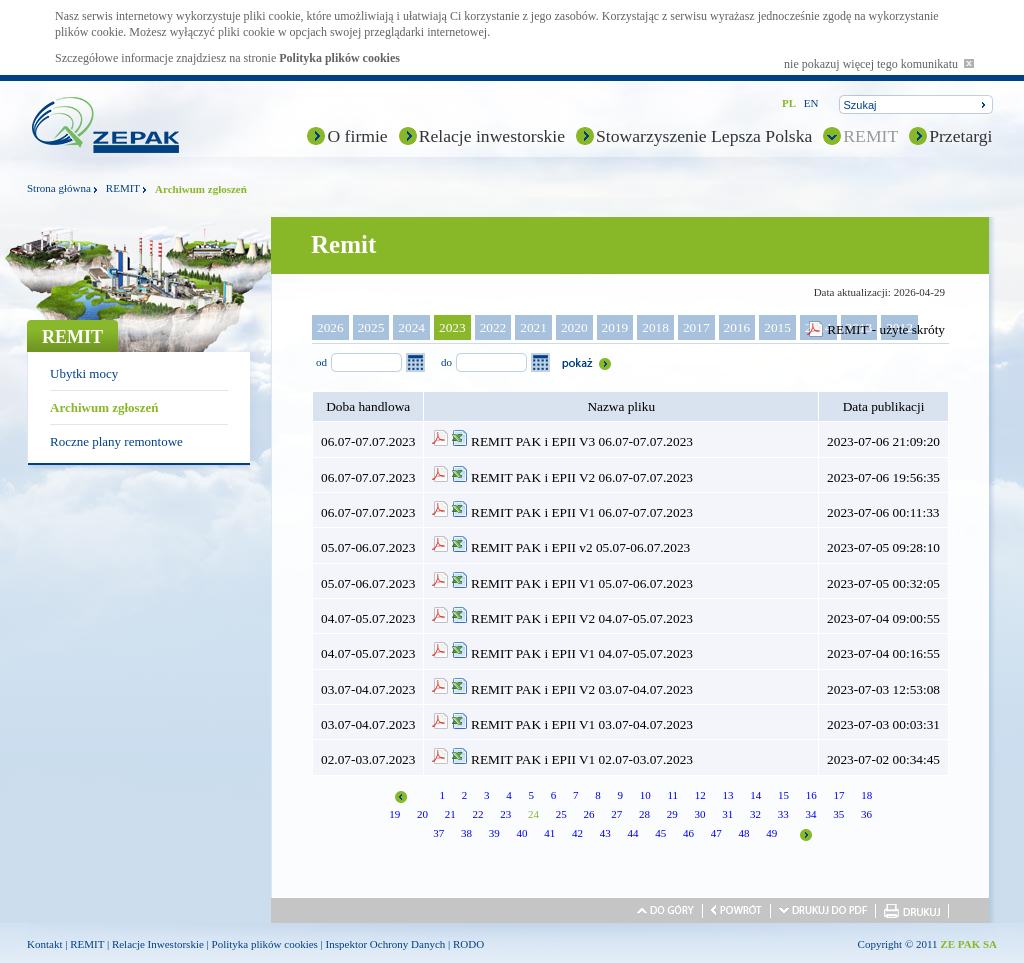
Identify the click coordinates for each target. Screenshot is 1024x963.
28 (644, 814)
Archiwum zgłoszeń (104, 407)
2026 (330, 327)
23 (505, 814)
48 (743, 833)
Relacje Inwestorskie (158, 944)
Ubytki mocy (84, 373)
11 (672, 795)
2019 (615, 327)
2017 (696, 327)
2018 (655, 327)
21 (450, 814)
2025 (371, 327)
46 (688, 833)
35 (838, 814)
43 (605, 833)
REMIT (870, 136)
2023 (452, 327)
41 (549, 833)
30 (699, 814)
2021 (533, 327)
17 (839, 795)
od (321, 362)
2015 (777, 327)
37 (438, 833)
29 (672, 814)
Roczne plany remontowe (116, 441)
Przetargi (960, 136)
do (446, 362)
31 (727, 814)
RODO (468, 944)
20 (422, 814)
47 (716, 833)
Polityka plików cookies (339, 58)
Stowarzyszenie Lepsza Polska (704, 136)
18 (866, 795)
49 (771, 833)
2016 (737, 327)
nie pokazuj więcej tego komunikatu (879, 64)
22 (477, 814)
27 (616, 814)
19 (394, 814)
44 (632, 833)
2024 (411, 327)
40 (521, 833)
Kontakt (44, 944)
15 (783, 795)
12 (700, 795)
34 (810, 814)
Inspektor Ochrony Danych (386, 944)
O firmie (357, 136)
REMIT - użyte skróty (886, 329)
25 (561, 814)
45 (660, 833)
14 (755, 795)
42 (577, 833)
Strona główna (59, 188)
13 (728, 795)
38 (466, 833)
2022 (493, 327)
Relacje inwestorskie (492, 136)
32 (755, 814)
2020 (574, 327)
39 (494, 833)
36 (866, 814)
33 (783, 814)
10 (645, 795)
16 (811, 795)
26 (588, 814)
